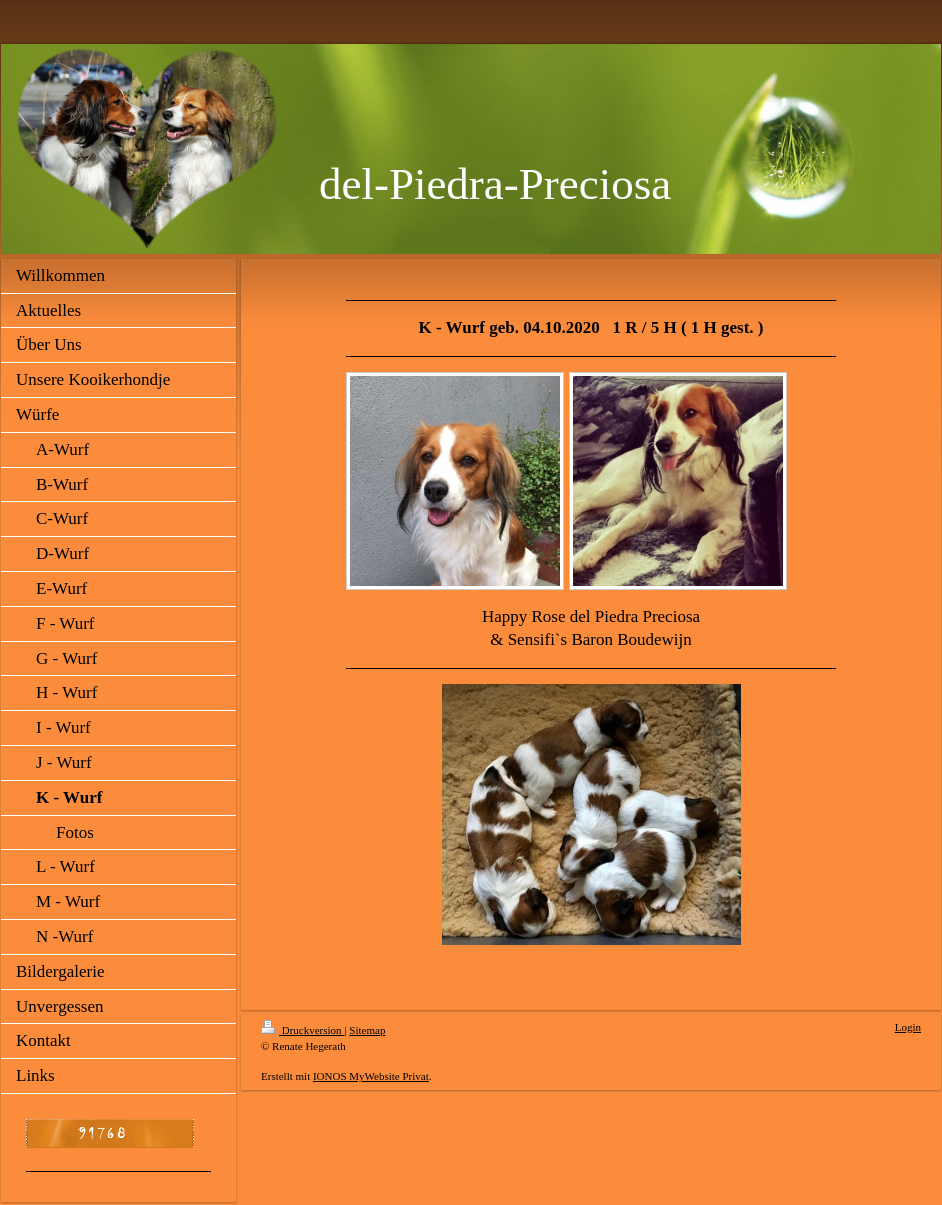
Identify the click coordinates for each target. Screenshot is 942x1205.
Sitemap (367, 1030)
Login (908, 1027)
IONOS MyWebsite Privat (371, 1076)
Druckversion (302, 1030)
